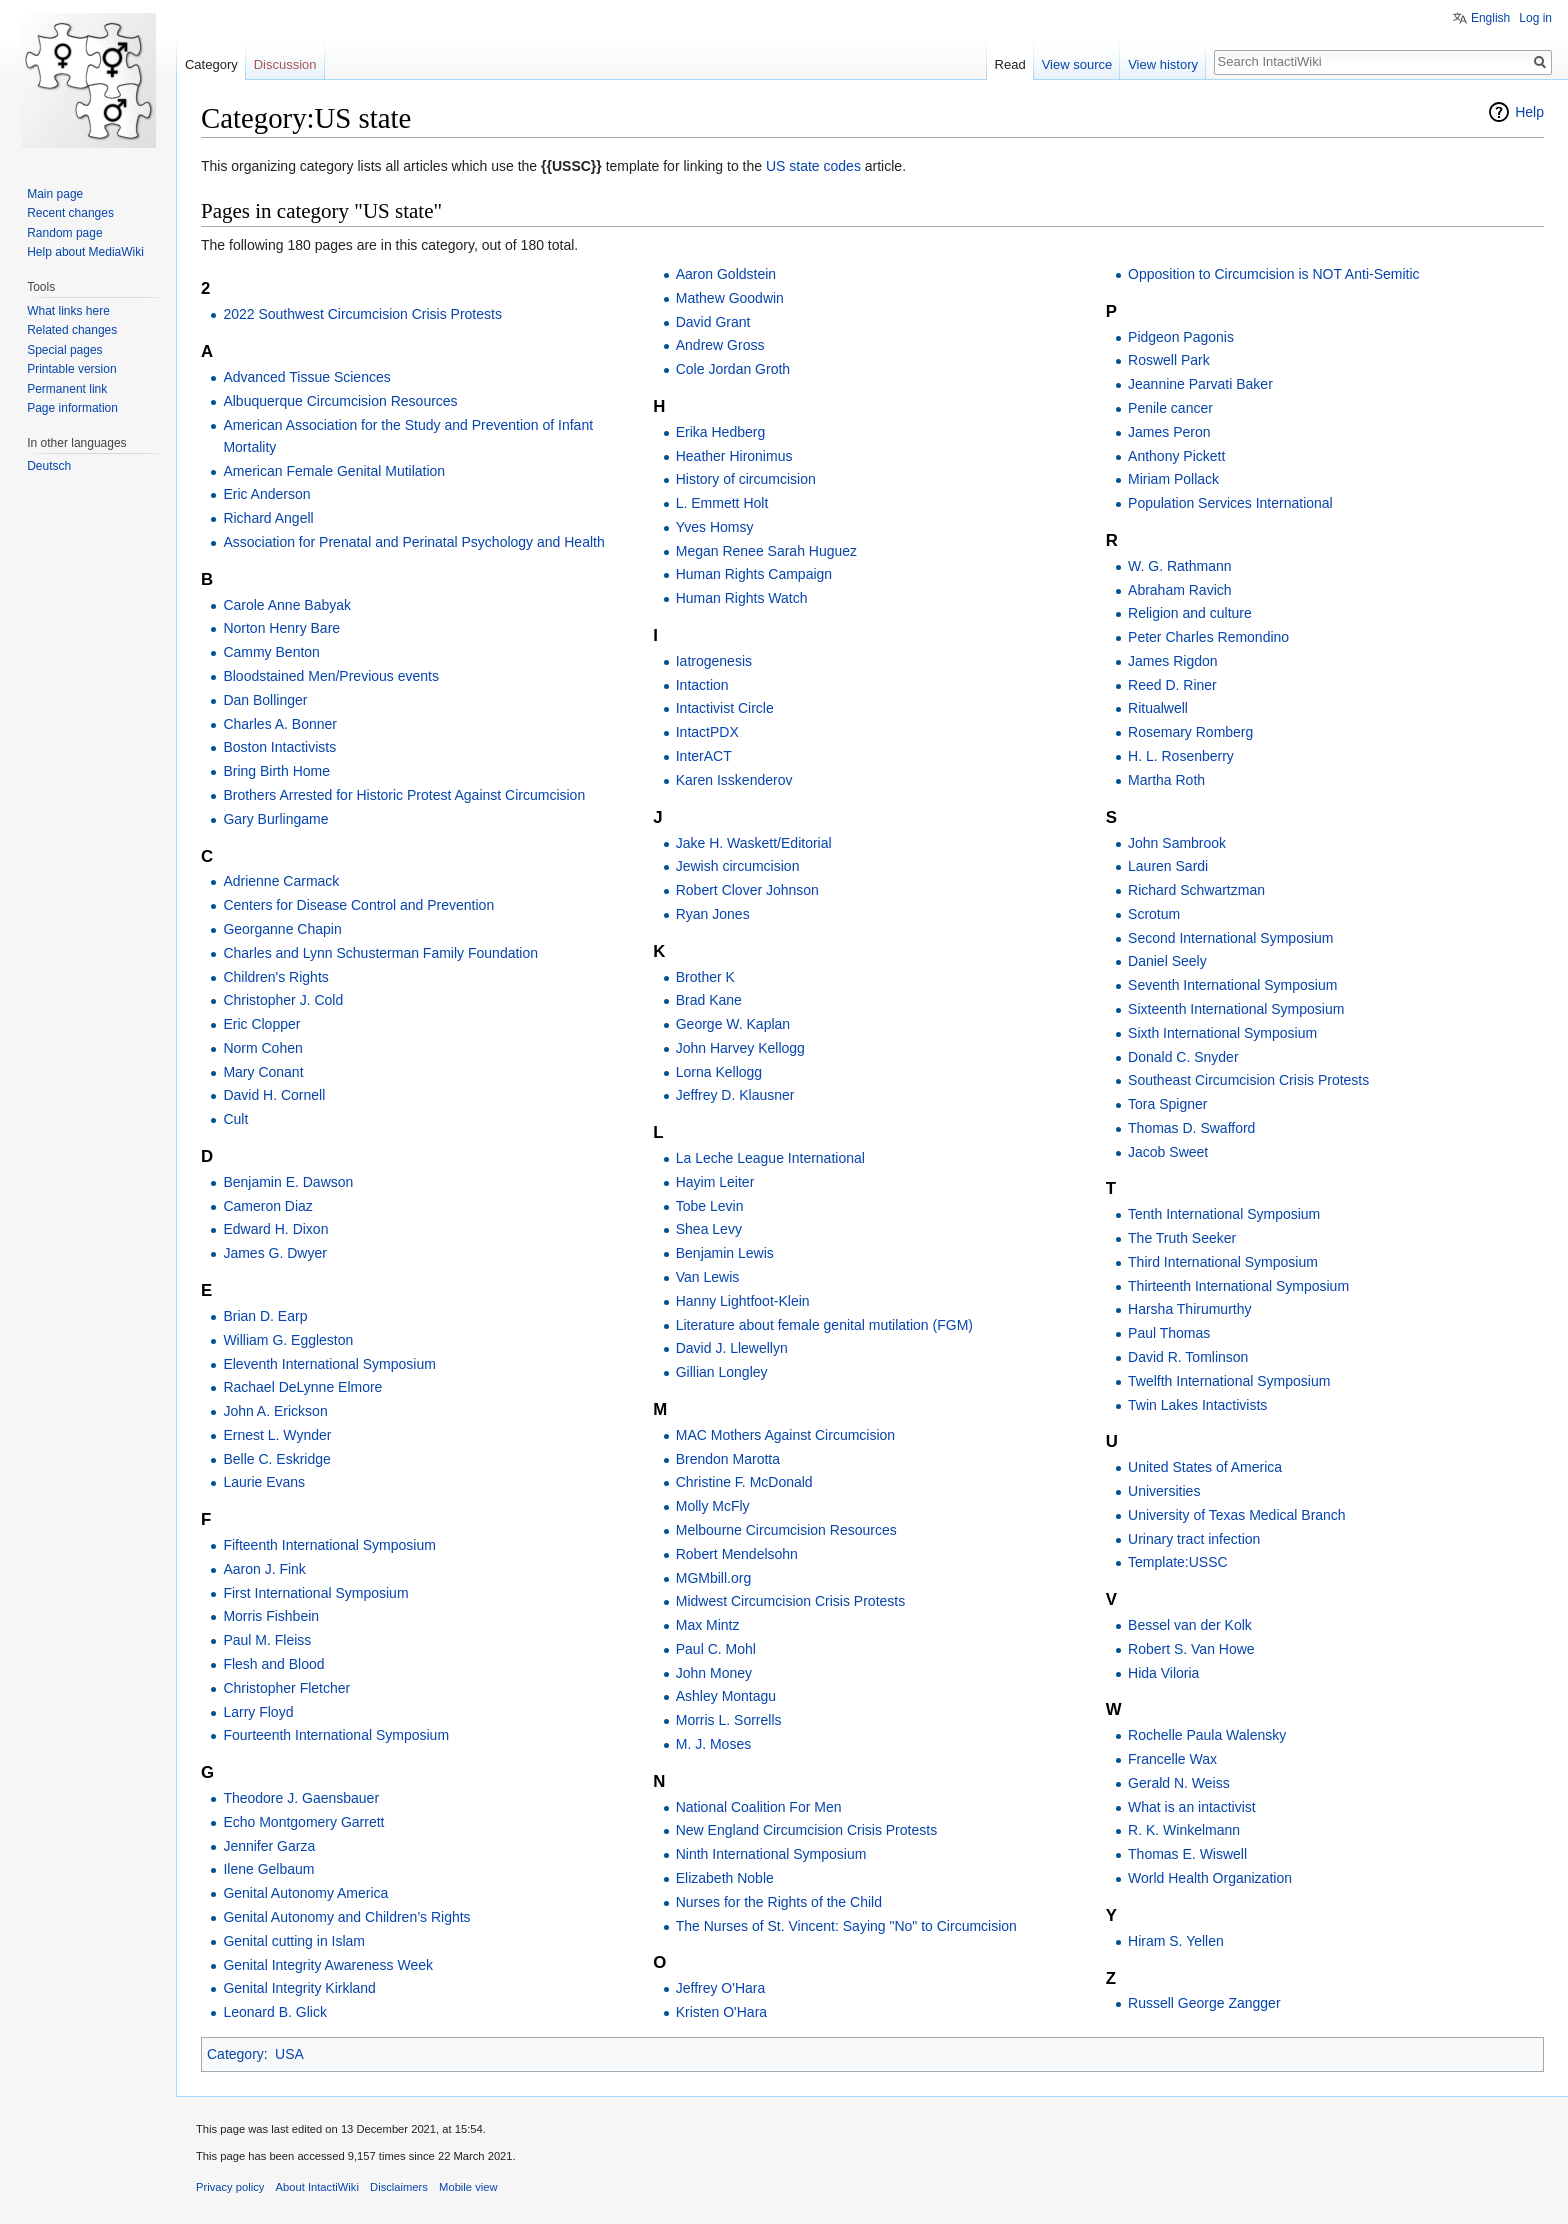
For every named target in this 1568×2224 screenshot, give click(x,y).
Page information (72, 408)
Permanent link (67, 389)
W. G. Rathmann (1179, 566)
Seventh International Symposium (1232, 985)
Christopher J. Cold (283, 1000)
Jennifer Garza (269, 1846)
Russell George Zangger (1204, 2003)
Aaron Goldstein (726, 274)
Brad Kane (709, 1000)
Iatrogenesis (714, 661)
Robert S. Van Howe (1191, 1649)
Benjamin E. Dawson (288, 1182)
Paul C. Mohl (716, 1649)
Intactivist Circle (725, 708)
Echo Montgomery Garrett (303, 1822)
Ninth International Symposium (771, 1854)
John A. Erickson (275, 1411)
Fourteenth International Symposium (336, 1735)
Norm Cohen (262, 1048)
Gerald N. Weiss (1179, 1783)
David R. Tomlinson (1188, 1357)
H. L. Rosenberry (1181, 756)
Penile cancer (1170, 408)
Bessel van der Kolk (1190, 1625)
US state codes (813, 166)
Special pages (64, 350)
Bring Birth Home (276, 771)
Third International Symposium (1223, 1262)
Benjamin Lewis (725, 1253)
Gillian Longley (722, 1372)
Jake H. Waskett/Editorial (754, 843)
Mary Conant (263, 1072)
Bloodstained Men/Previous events (331, 676)
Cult (235, 1119)
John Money (714, 1673)
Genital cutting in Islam (294, 1941)
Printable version (71, 369)
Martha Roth (1166, 780)
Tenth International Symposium (1224, 1214)
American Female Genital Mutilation (334, 471)
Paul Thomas (1169, 1333)
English (1490, 18)
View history (1163, 64)
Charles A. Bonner (280, 724)
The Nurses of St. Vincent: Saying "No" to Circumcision (846, 1926)
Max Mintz (708, 1625)
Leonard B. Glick (275, 2012)
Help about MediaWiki (85, 252)
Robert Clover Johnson (747, 890)
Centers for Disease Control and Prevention (358, 905)
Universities (1164, 1491)
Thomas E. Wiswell (1187, 1854)
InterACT (704, 756)
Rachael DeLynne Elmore (302, 1387)
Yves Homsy (715, 527)
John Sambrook (1177, 843)
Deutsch (49, 466)
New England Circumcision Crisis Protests (806, 1830)
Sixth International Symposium (1222, 1033)
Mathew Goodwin (730, 298)
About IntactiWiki (317, 2187)
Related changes (72, 330)
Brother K (705, 977)
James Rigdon (1173, 661)
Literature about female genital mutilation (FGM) (824, 1325)
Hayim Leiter (715, 1182)
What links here (68, 311)
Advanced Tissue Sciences (306, 377)
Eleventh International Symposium (329, 1364)
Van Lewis (708, 1277)
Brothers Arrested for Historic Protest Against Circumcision (404, 795)
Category (235, 2054)
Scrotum (1154, 914)
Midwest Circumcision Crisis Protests (790, 1601)
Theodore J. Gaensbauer (301, 1798)
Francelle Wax (1172, 1759)
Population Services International (1230, 503)
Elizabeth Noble (725, 1878)
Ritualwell (1158, 708)
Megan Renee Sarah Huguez (766, 551)
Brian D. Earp (265, 1316)
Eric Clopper (261, 1024)
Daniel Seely (1167, 961)
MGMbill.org (713, 1578)
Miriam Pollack (1173, 479)
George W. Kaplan (733, 1024)
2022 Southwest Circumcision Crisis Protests (362, 314)
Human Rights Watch (742, 598)
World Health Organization (1210, 1878)
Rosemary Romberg (1190, 732)
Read (1010, 64)
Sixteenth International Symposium (1236, 1009)
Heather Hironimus (734, 456)
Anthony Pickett (1176, 456)
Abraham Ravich (1180, 590)
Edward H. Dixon (275, 1229)
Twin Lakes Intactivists (1197, 1405)
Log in (1535, 18)
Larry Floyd (258, 1712)
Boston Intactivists (279, 747)
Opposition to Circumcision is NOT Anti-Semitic (1274, 274)
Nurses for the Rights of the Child (779, 1902)
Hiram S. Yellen (1176, 1941)
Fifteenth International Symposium (329, 1545)
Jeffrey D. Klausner (735, 1095)
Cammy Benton (271, 652)
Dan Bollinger (265, 700)
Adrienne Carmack (281, 881)
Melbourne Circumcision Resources (786, 1530)
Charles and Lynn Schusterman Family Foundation (380, 953)
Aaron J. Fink (264, 1569)
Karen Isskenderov (734, 780)
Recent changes (70, 213)
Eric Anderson (266, 494)
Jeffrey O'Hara (721, 1988)
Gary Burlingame (275, 819)
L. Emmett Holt (722, 503)
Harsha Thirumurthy (1189, 1309)
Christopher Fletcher (286, 1688)
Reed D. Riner (1172, 685)
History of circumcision (746, 479)
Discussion (285, 64)
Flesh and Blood (273, 1664)
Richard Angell (268, 518)
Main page (55, 194)
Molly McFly (713, 1506)
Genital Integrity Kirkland (299, 1988)
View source (1077, 64)
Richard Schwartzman (1196, 890)
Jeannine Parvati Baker (1200, 384)
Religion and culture (1190, 613)
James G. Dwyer (274, 1253)
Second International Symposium (1230, 938)
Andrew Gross (720, 345)
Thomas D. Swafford (1191, 1128)
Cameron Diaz (267, 1206)
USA (289, 2054)
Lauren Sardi (1168, 866)
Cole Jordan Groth (733, 369)
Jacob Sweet (1168, 1152)
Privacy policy (230, 2187)
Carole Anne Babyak (287, 605)
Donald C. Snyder (1183, 1057)
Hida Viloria (1163, 1673)
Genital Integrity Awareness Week (328, 1965)
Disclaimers (399, 2187)
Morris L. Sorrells (729, 1720)
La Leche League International (770, 1158)
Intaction (702, 685)
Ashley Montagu (726, 1696)
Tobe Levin (710, 1206)
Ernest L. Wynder (277, 1435)
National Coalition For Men (759, 1807)
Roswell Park (1169, 360)
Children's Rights (275, 977)
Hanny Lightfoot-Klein (743, 1301)
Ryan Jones (713, 914)
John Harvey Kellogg (740, 1048)
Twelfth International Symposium (1229, 1381)
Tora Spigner (1167, 1104)
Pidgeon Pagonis (1181, 337)
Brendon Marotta (728, 1459)
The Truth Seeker (1182, 1238)
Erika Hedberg (721, 432)
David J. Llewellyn (732, 1348)
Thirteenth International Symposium (1238, 1286)
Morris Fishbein (271, 1616)
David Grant (713, 322)
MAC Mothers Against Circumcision (785, 1435)
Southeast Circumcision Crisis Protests (1248, 1080)
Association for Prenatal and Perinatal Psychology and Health (413, 542)
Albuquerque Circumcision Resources (340, 401)
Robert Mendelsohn (737, 1554)
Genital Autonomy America (305, 1893)
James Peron (1169, 432)
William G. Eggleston (288, 1340)
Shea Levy (709, 1229)
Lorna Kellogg (719, 1072)
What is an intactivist (1192, 1807)
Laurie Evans (264, 1482)
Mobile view (468, 2187)
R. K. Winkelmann (1184, 1830)
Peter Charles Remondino (1208, 637)
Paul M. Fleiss (267, 1640)
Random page (64, 233)
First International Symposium (315, 1593)
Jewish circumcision (738, 866)
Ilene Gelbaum (268, 1869)
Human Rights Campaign (754, 574)
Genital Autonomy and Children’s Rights (346, 1917)
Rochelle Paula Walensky (1207, 1735)
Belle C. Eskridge (276, 1459)
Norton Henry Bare (281, 628)
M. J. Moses (713, 1744)
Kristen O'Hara (721, 2012)
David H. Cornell (274, 1095)
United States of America (1205, 1467)
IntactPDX (707, 732)
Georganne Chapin (282, 929)
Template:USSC (1178, 1562)
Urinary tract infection (1194, 1539)
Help (1529, 112)
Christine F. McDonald (744, 1482)
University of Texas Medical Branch (1237, 1515)
